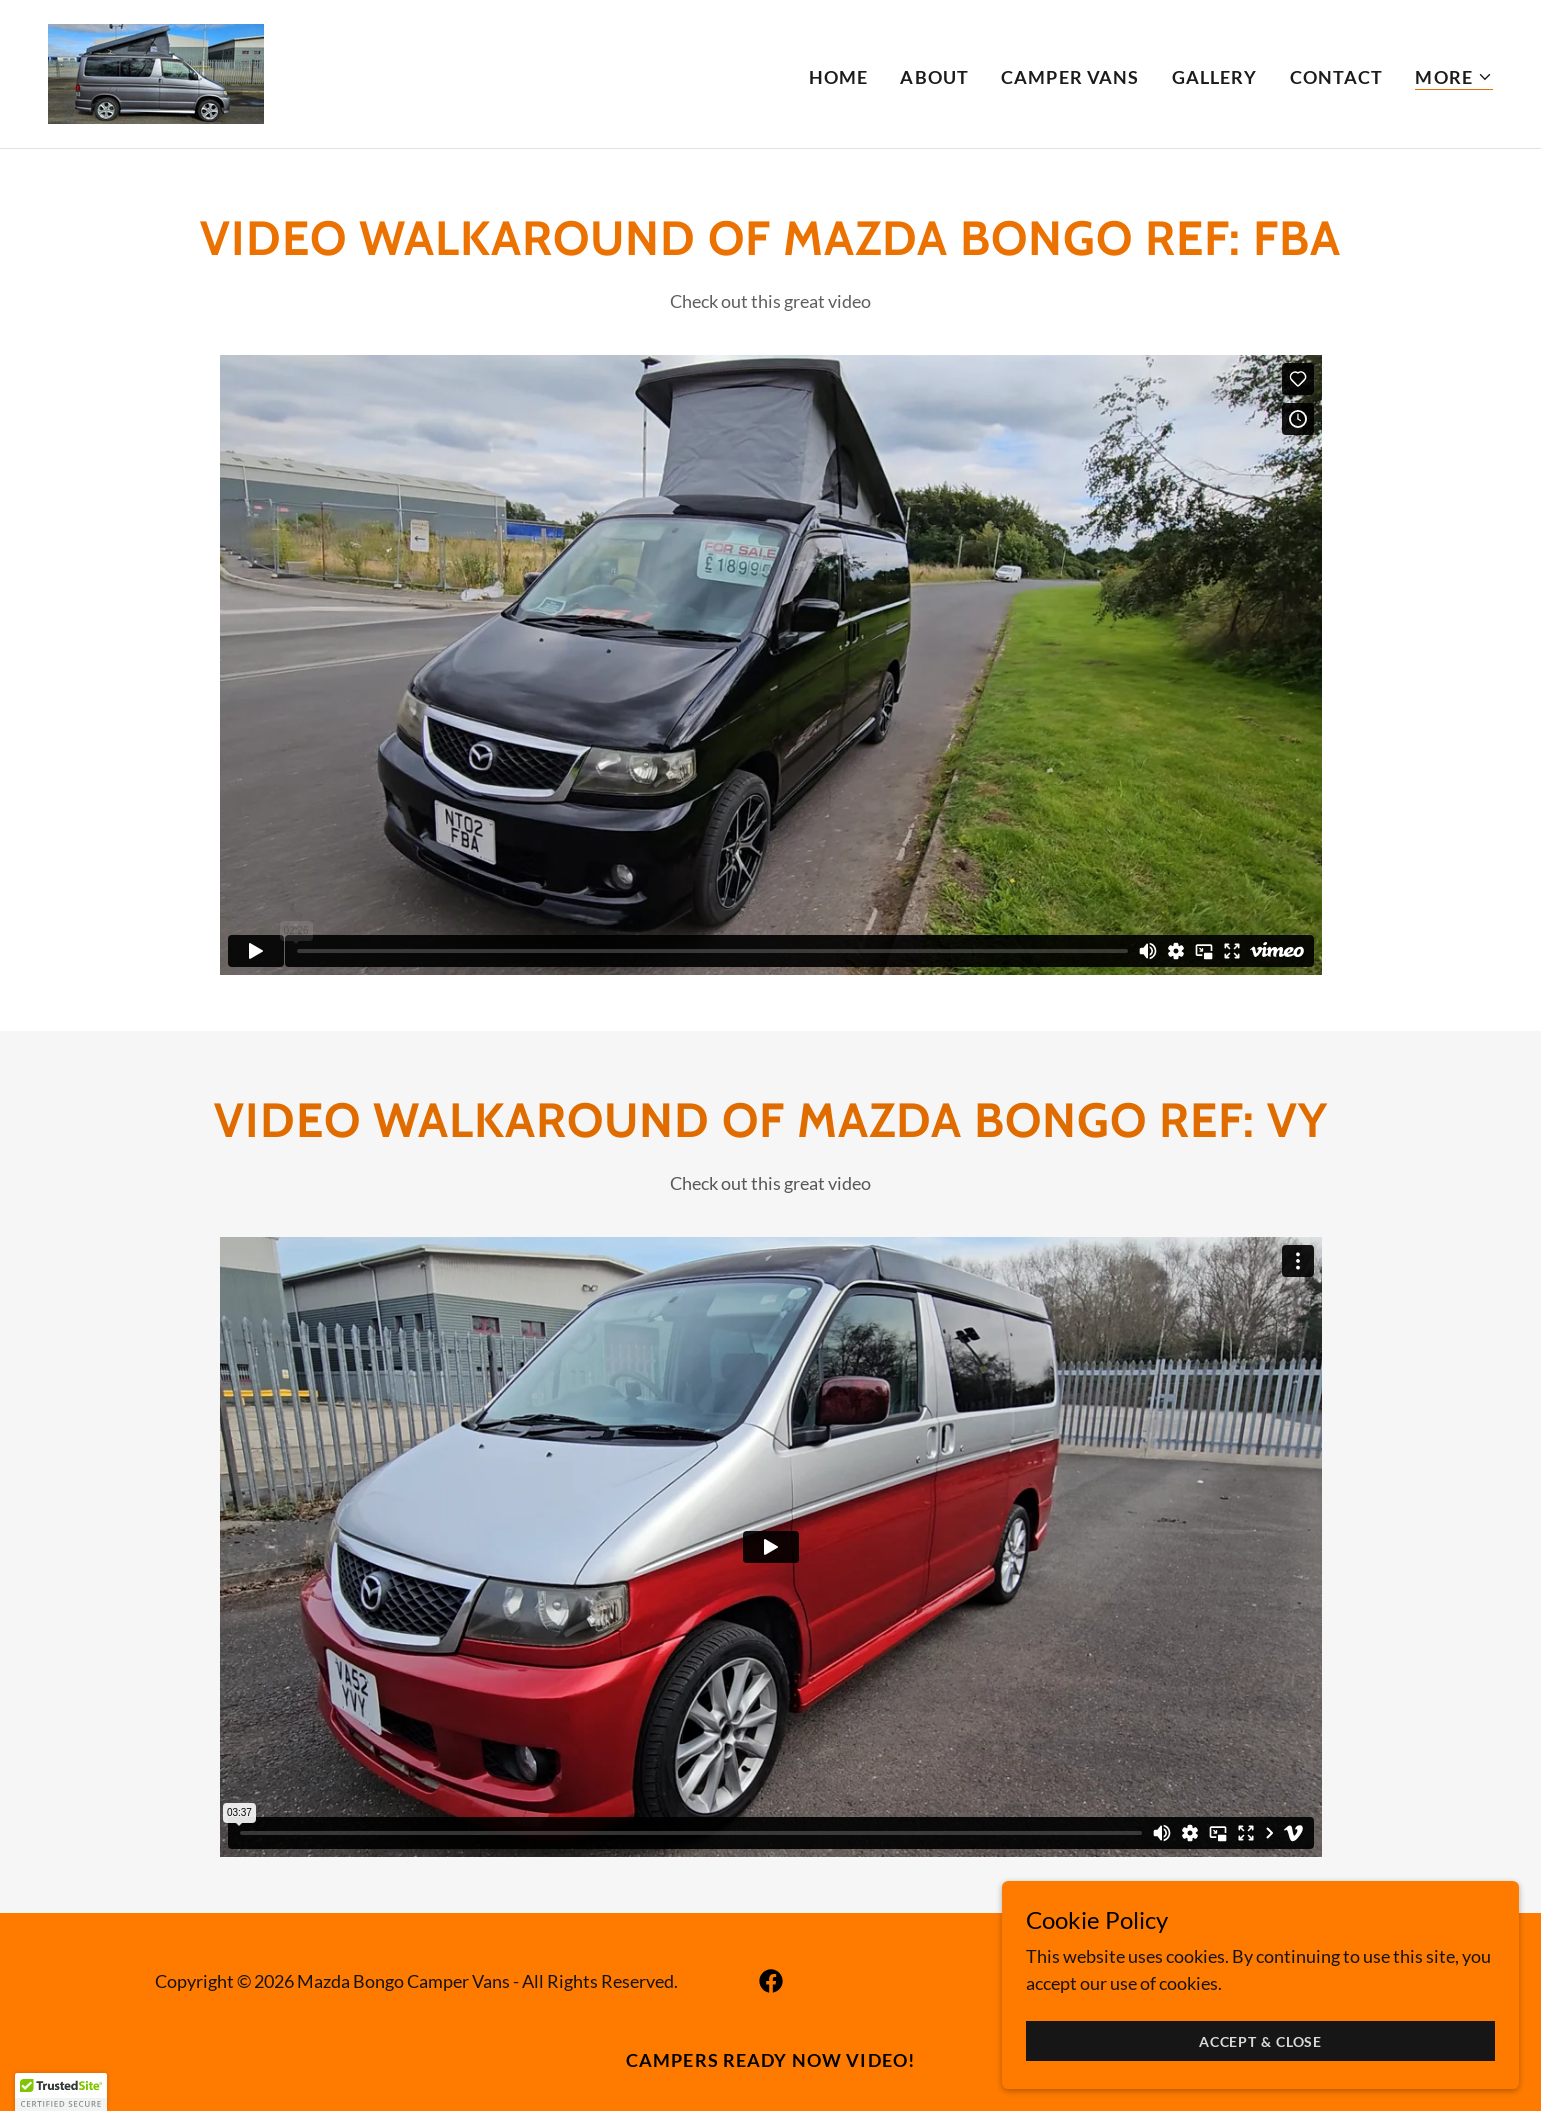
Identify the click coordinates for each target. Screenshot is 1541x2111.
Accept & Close (1316, 2039)
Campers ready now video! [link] (770, 2060)
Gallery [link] (1215, 77)
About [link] (934, 77)
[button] (1454, 77)
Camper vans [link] (1070, 77)
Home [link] (839, 77)
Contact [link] (1337, 77)
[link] (156, 72)
